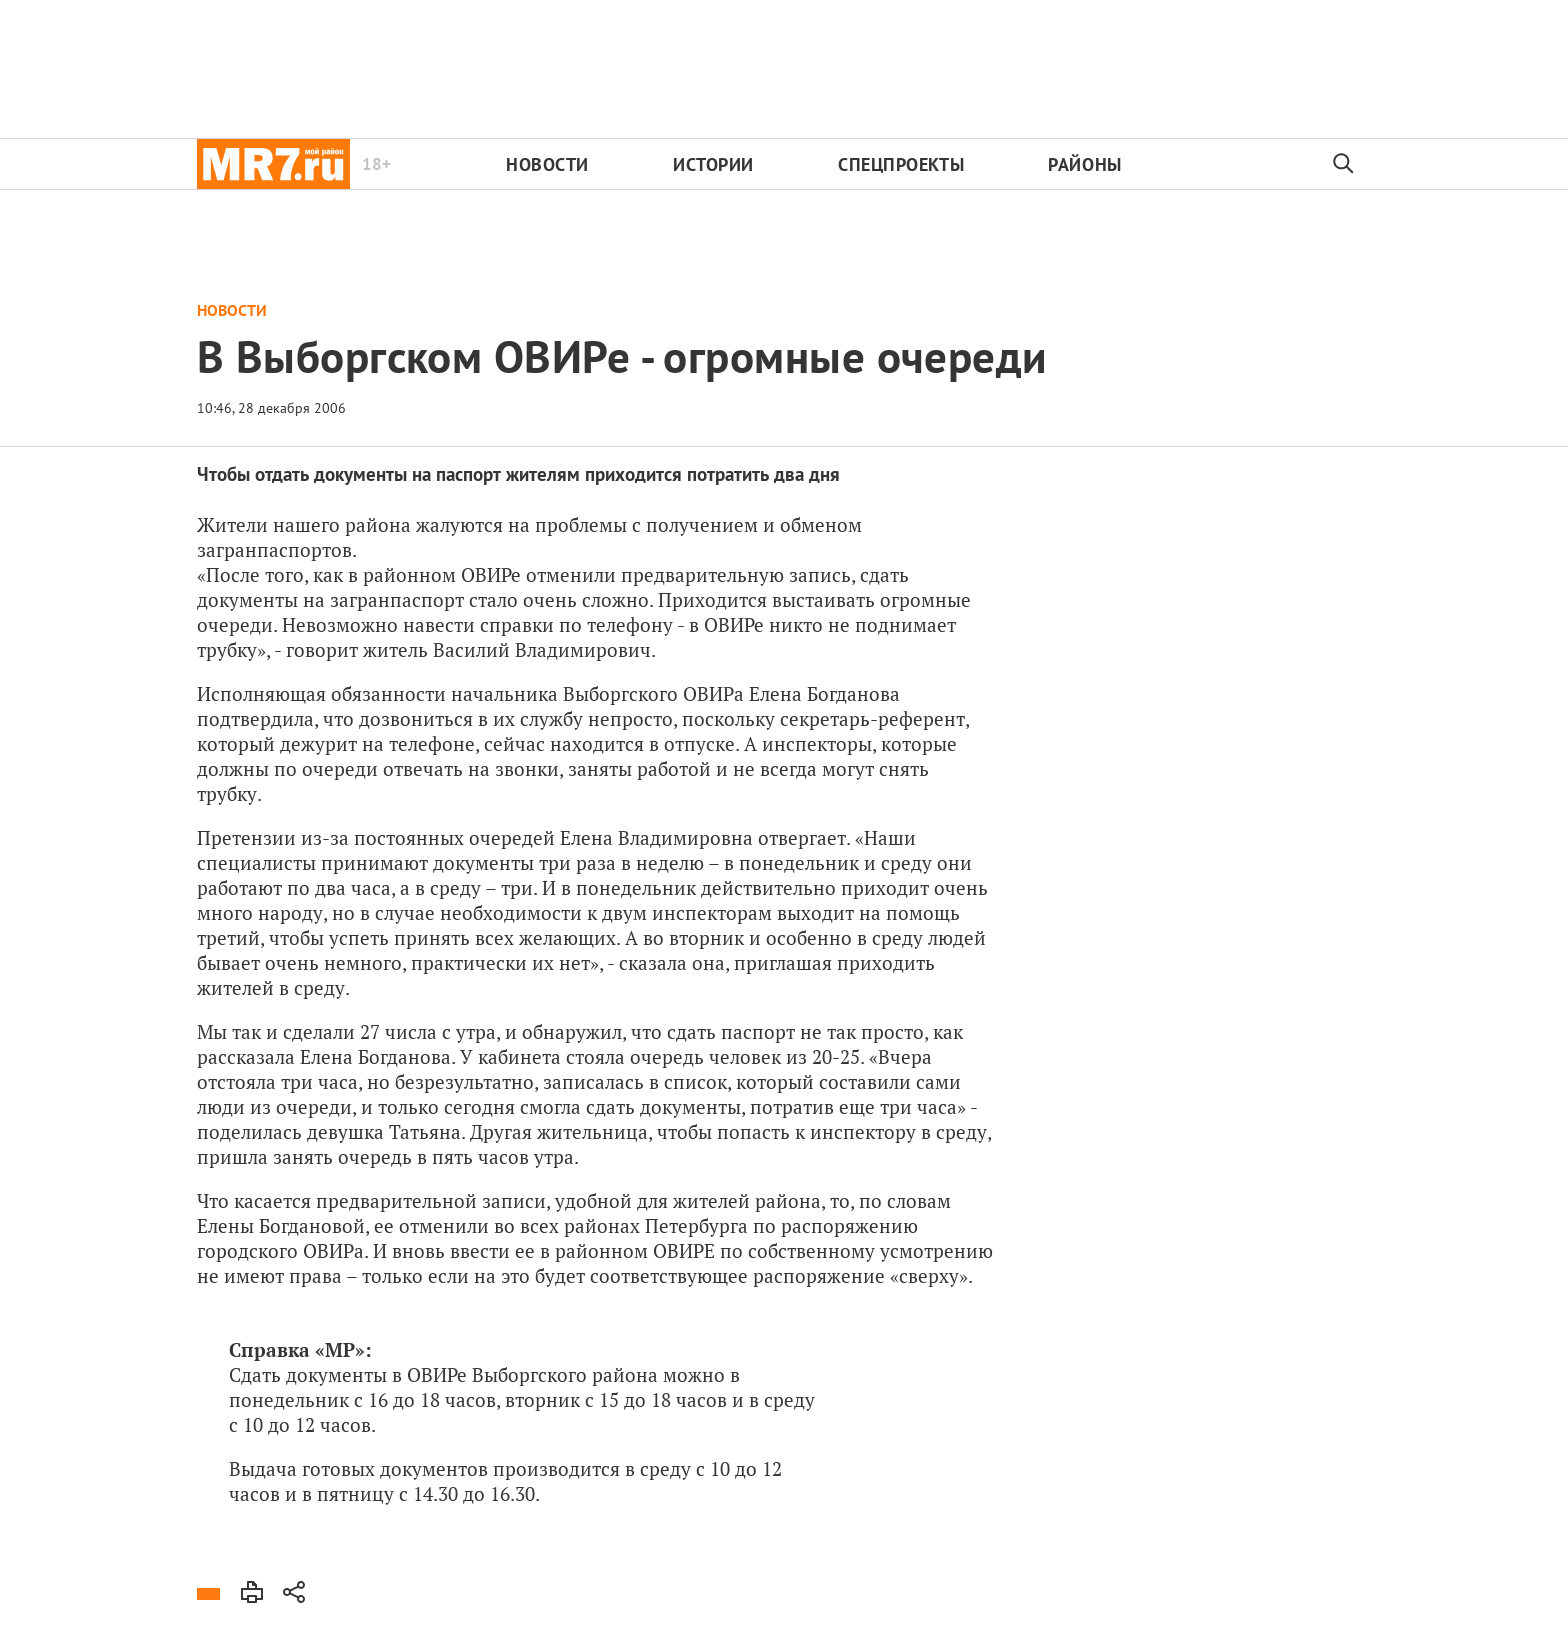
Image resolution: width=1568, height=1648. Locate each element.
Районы (1084, 164)
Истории (713, 164)
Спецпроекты (901, 164)
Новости (547, 164)
